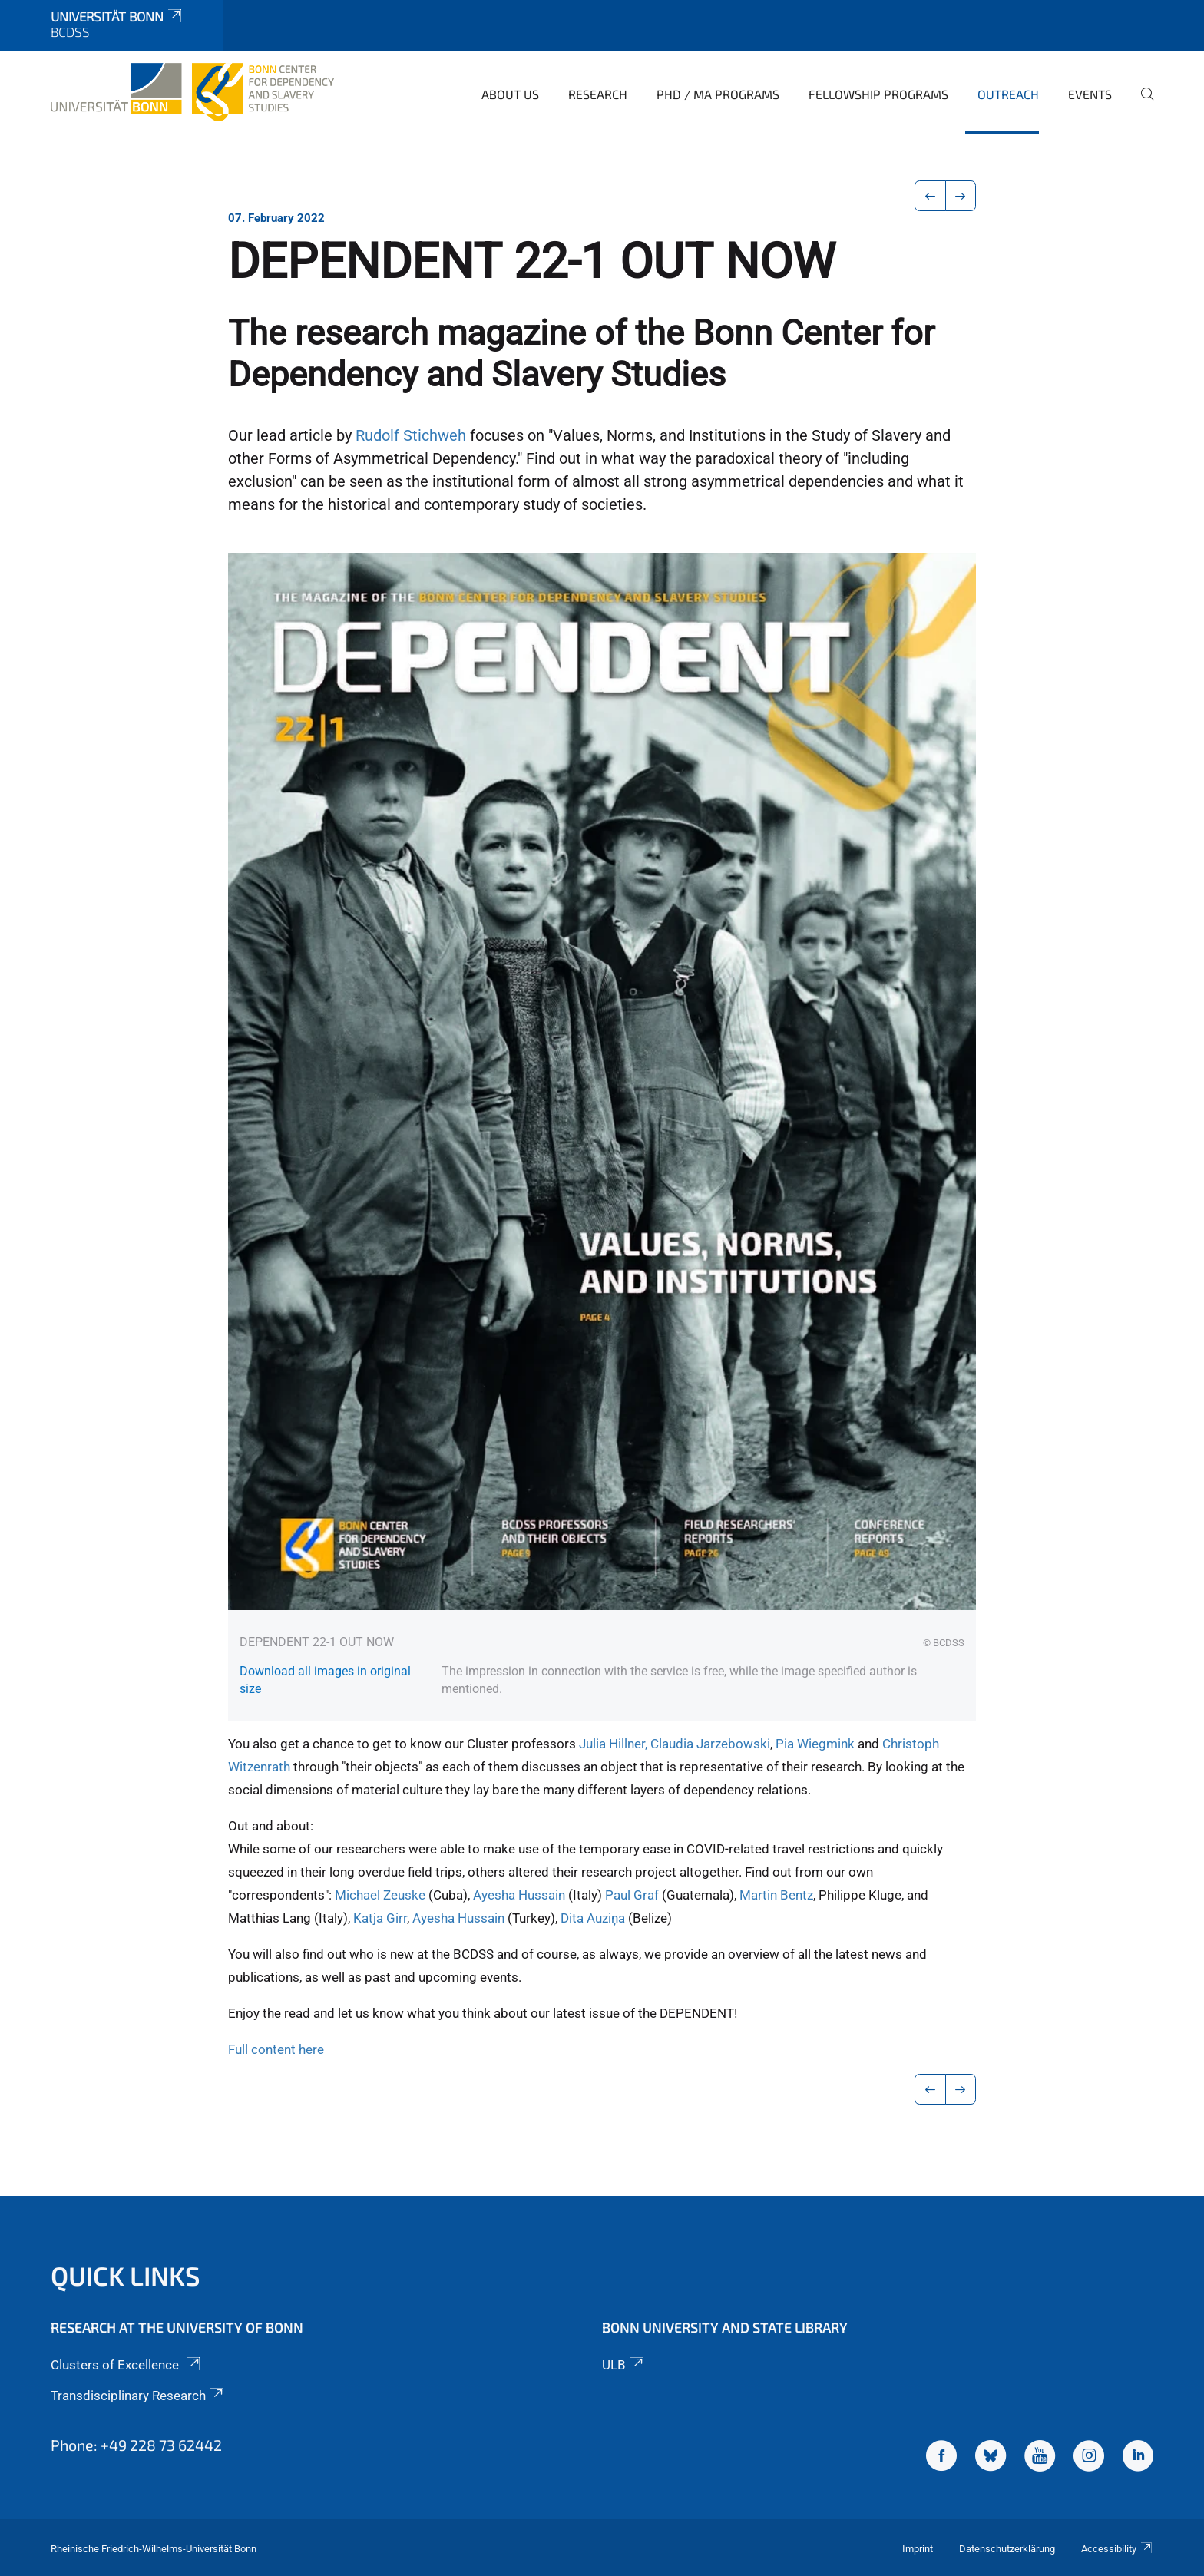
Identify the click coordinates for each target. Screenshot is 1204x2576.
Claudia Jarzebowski (710, 1743)
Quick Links (125, 2275)
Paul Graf (633, 1895)
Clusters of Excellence (127, 2365)
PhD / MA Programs (718, 94)
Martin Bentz (776, 1895)
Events (1090, 94)
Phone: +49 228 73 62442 (136, 2444)
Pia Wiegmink (815, 1743)
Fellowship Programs (878, 94)
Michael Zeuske (380, 1895)
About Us (510, 94)
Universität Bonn (117, 16)
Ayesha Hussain (519, 1895)
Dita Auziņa (594, 1918)
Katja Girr (380, 1918)
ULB (624, 2365)
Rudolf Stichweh (411, 436)
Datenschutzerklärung (1007, 2549)
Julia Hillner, (613, 1743)
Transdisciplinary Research (139, 2395)
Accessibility (1117, 2549)
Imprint (917, 2549)
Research (597, 94)
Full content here (276, 2049)
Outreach (1008, 94)
